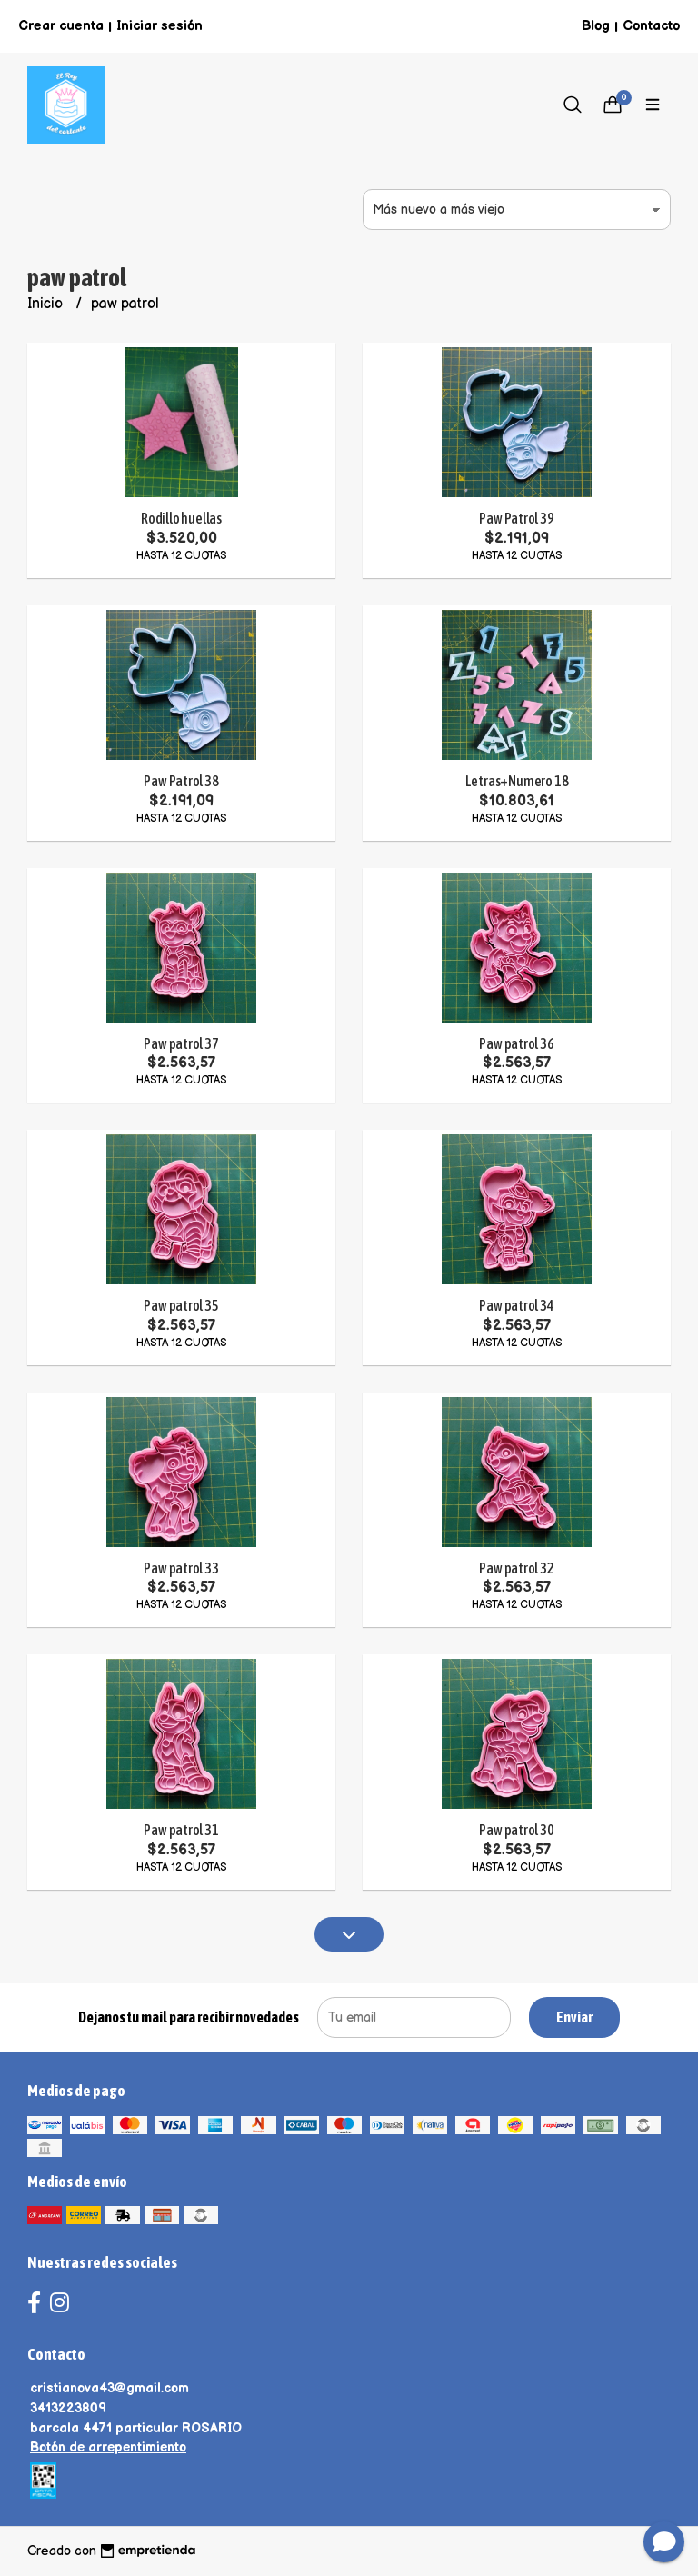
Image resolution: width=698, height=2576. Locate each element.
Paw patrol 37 (181, 1043)
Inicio (46, 304)
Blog (596, 26)
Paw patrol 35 (181, 1305)
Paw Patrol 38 (181, 781)
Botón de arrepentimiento (108, 2447)
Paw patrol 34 (516, 1305)
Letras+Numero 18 (517, 781)
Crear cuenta (61, 26)
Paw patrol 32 (516, 1568)
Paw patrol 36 (516, 1043)
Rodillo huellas (181, 518)
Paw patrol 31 (181, 1830)
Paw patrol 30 (516, 1830)
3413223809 (68, 2408)
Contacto (651, 26)
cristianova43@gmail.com (109, 2388)
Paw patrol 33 (181, 1568)
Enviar (574, 2017)
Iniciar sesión (159, 26)
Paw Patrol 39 (516, 518)
